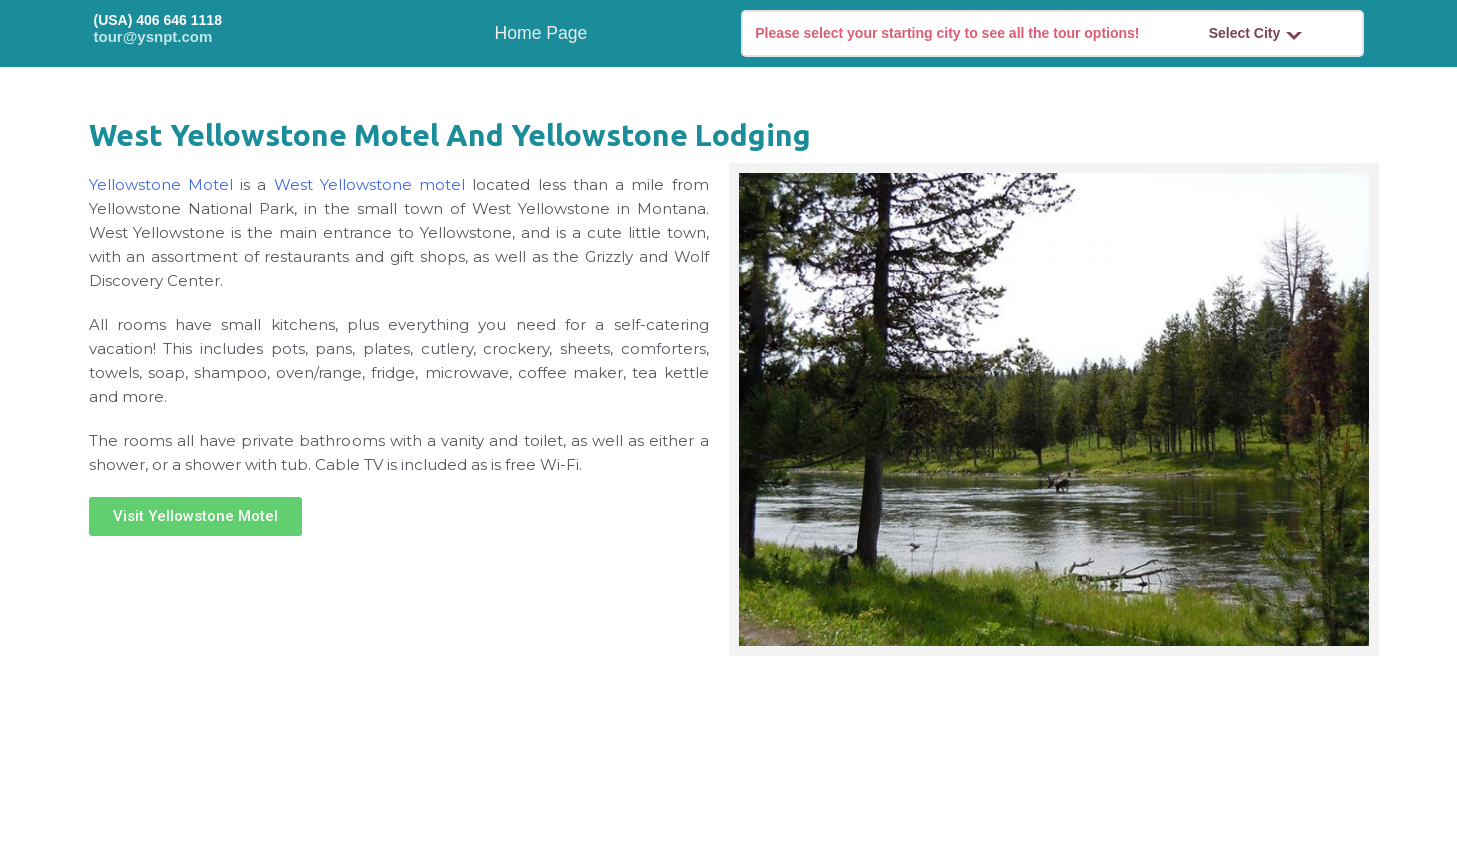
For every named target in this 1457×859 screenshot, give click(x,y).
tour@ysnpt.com (153, 36)
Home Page (541, 33)
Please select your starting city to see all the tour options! (947, 33)
